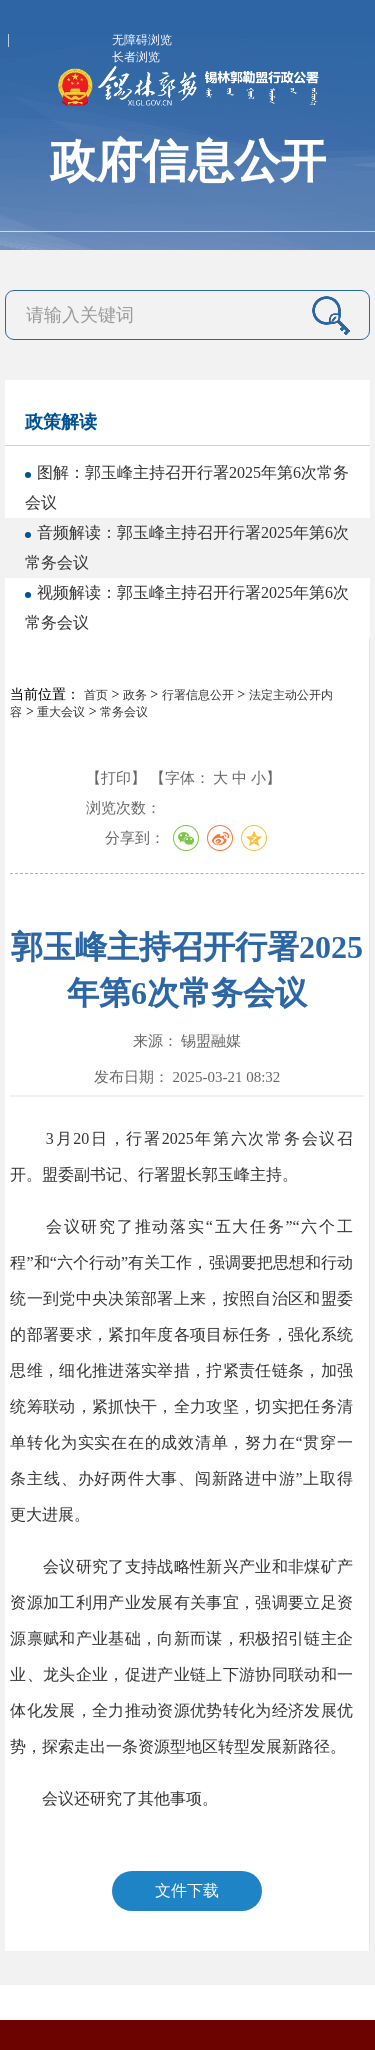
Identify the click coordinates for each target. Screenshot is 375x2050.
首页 (96, 695)
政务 (135, 695)
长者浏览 (136, 57)
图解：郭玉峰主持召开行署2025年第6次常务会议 (187, 487)
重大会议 (61, 712)
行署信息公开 (198, 695)
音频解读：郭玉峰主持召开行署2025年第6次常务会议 (187, 547)
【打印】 (116, 778)
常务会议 (124, 712)
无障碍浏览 (142, 40)
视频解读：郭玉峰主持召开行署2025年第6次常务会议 (187, 607)
